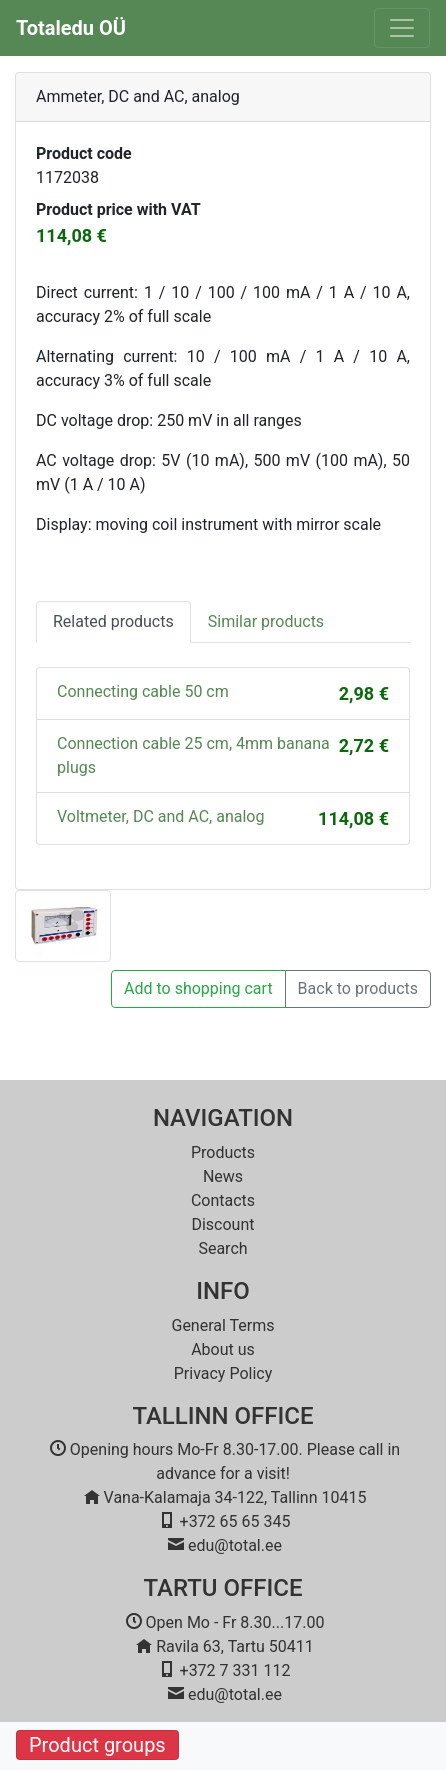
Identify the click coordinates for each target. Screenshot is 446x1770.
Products (223, 1152)
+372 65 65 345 (235, 1521)
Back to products (358, 988)
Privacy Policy (223, 1373)
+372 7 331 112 (235, 1670)
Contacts (223, 1200)
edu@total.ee (235, 1545)
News (223, 1176)
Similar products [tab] (266, 621)
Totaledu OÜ (71, 28)
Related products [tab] (113, 621)
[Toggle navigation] (402, 28)
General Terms (222, 1325)
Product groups (97, 1745)
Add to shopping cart (198, 988)
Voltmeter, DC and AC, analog (160, 816)
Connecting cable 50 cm (143, 691)
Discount (222, 1224)
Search (222, 1248)
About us (223, 1349)
